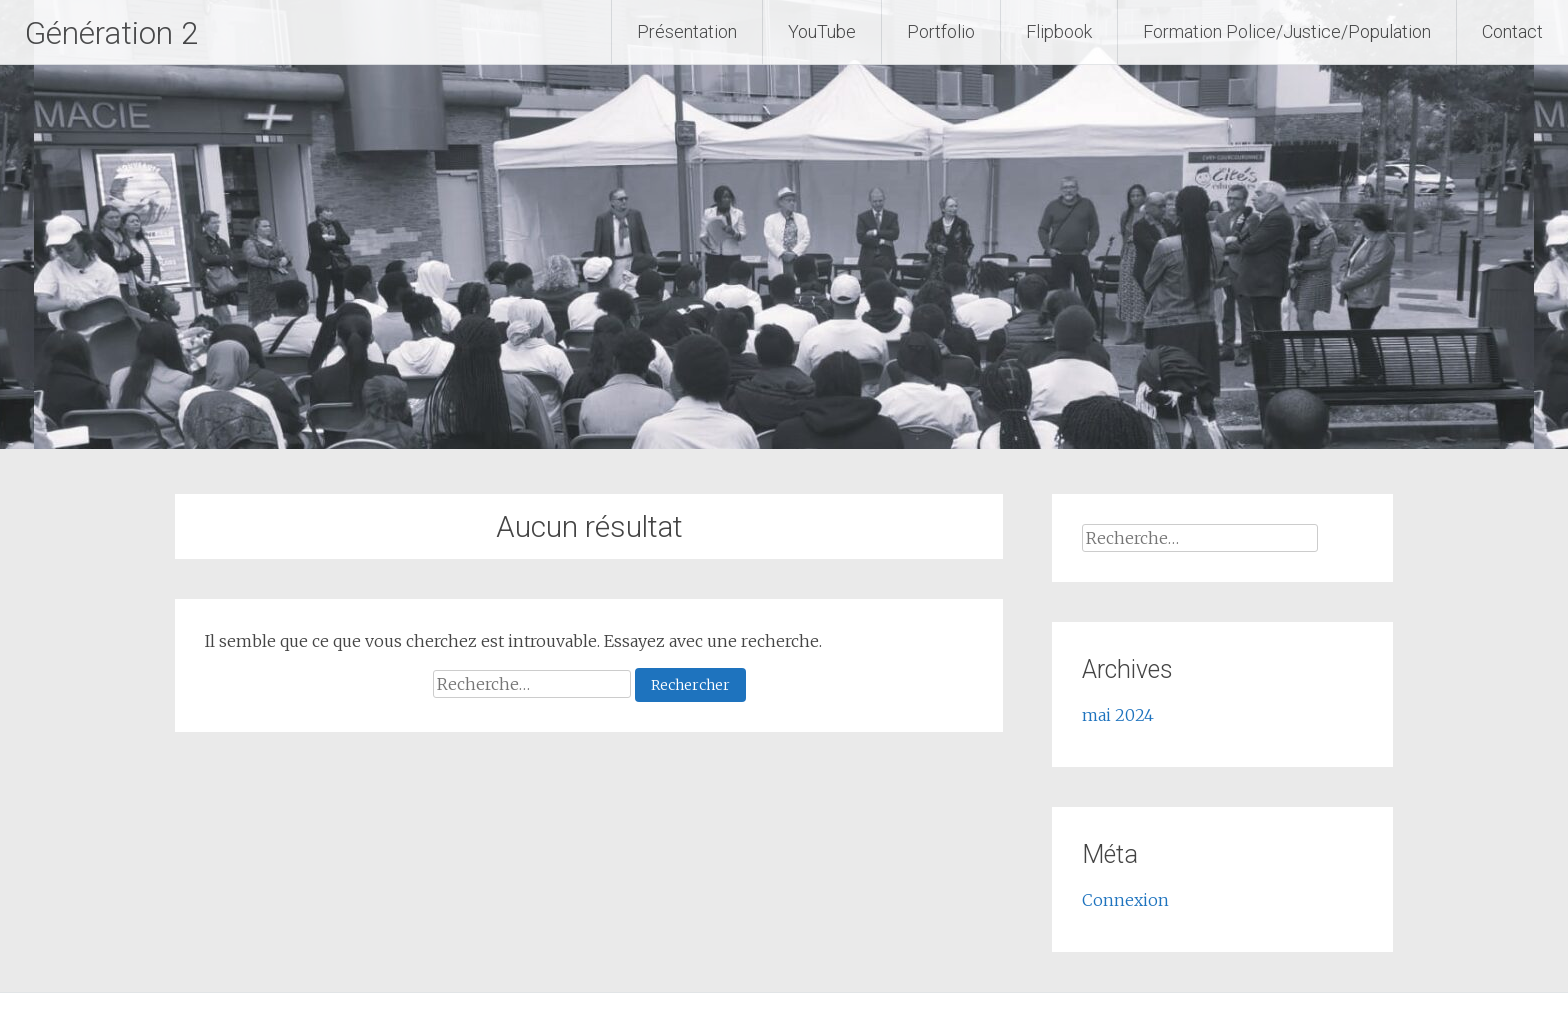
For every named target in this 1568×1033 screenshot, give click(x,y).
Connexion (1125, 900)
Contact (1512, 31)
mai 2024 (1118, 715)
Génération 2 (127, 32)
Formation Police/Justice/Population (1287, 31)
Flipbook (1059, 31)
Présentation (687, 31)
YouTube (822, 31)
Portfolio (941, 31)
